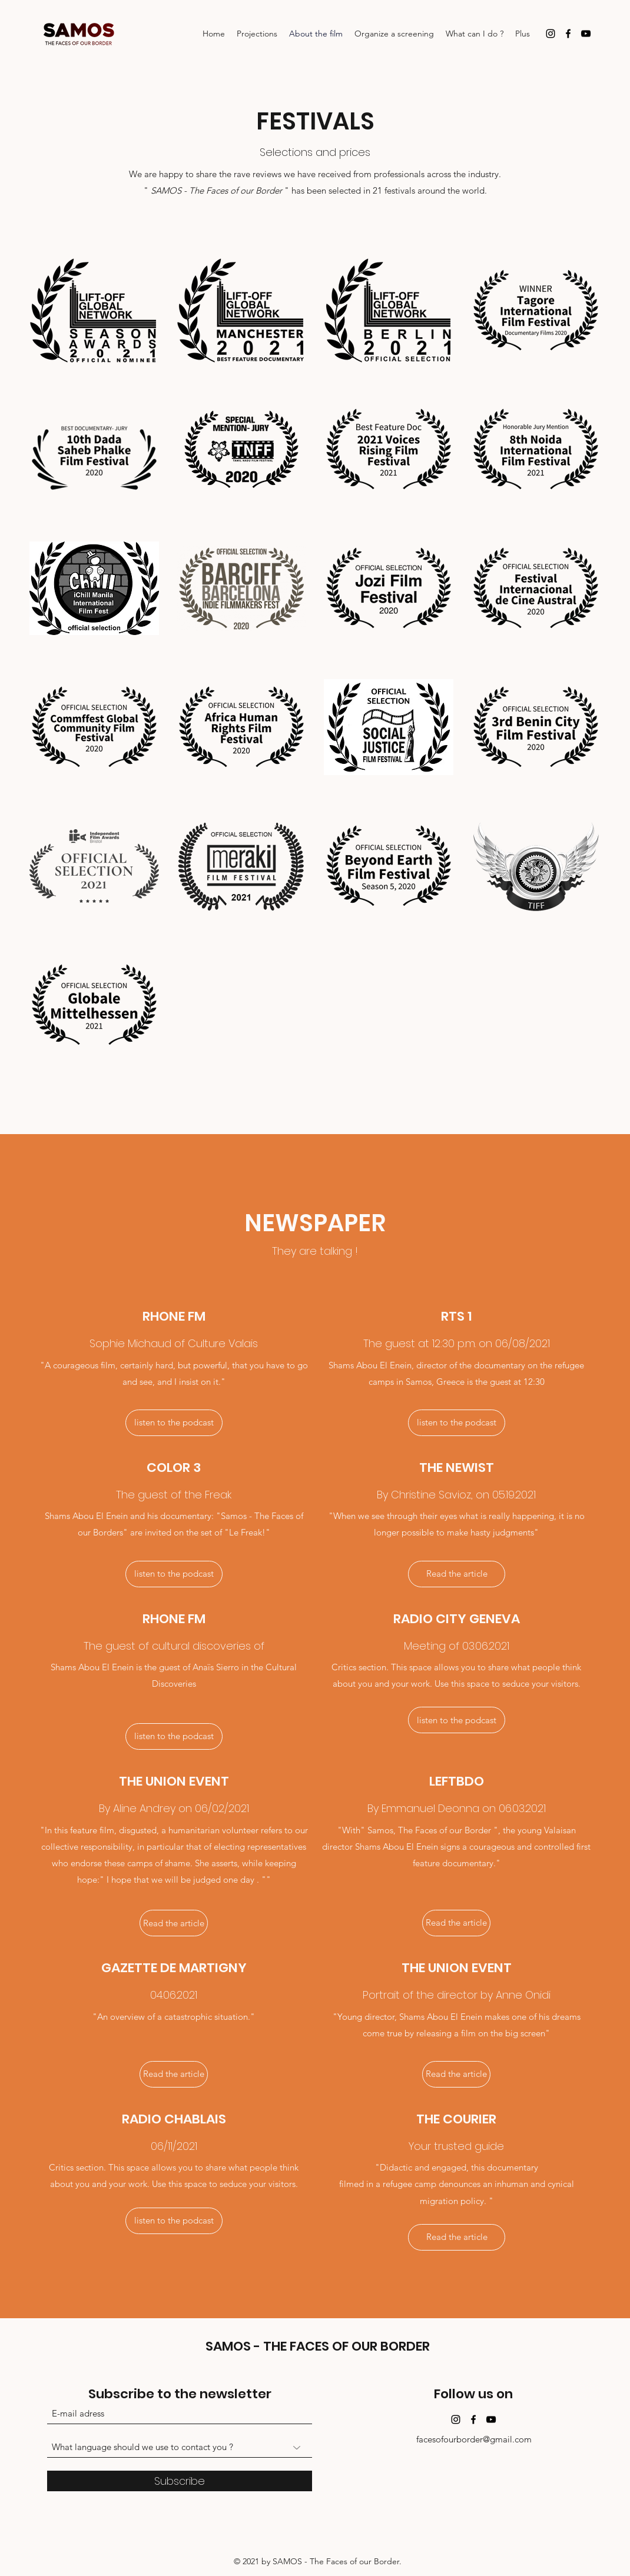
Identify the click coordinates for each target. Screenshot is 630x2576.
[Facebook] (568, 33)
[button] (174, 2221)
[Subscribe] (179, 2481)
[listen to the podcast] (174, 1423)
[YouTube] (586, 33)
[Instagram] (550, 33)
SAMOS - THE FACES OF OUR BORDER (317, 2346)
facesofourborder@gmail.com (474, 2439)
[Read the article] (456, 1574)
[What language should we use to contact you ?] (179, 2447)
